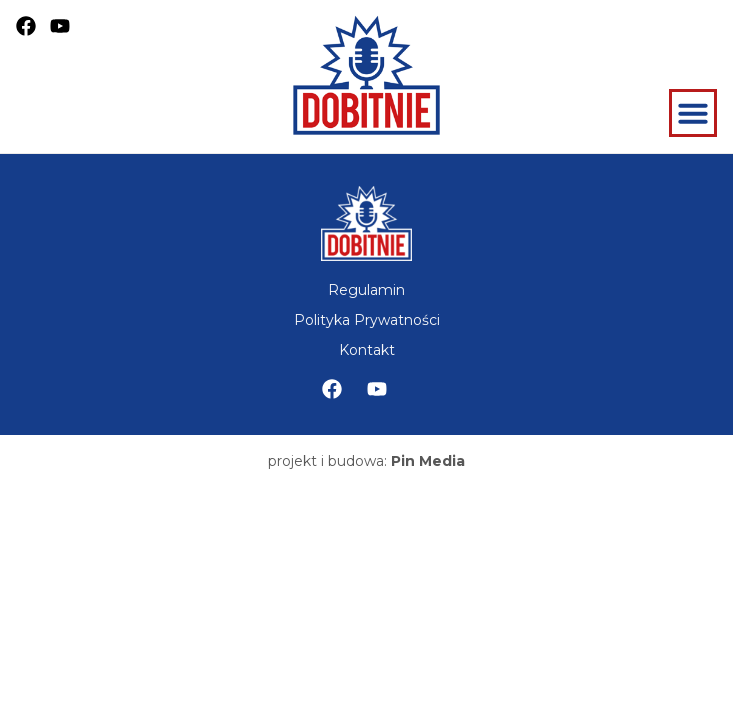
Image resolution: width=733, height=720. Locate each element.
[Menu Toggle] (693, 113)
